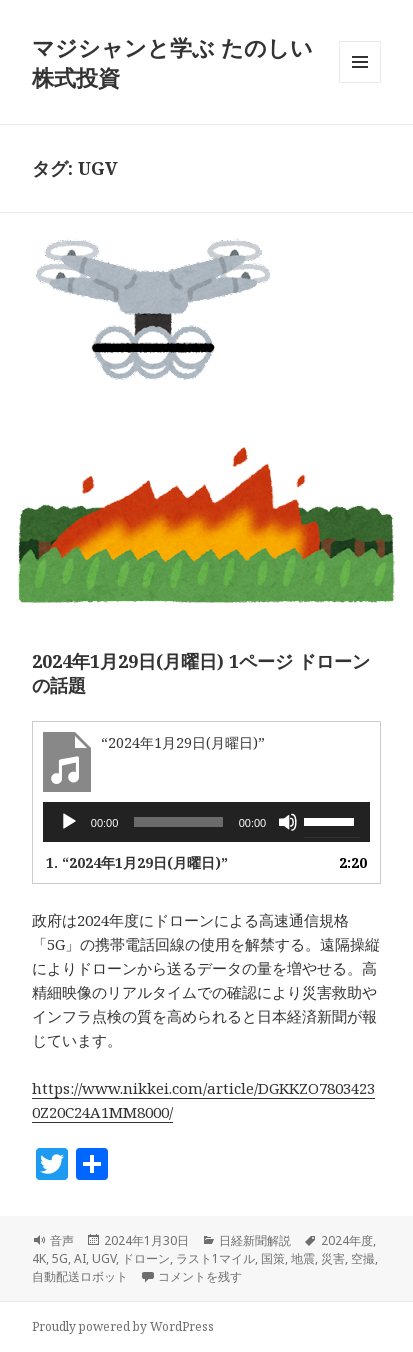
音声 (62, 1240)
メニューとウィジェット (360, 82)
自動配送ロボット (80, 1276)
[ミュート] (288, 822)
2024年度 (347, 1240)
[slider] (178, 822)
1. (137, 862)
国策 (273, 1258)
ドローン (146, 1258)
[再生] (69, 822)
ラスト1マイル (215, 1258)
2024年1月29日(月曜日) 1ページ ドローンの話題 (201, 673)
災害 (333, 1258)
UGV (104, 1258)
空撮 (363, 1258)
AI (80, 1258)
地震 (303, 1258)
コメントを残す (200, 1276)
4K (39, 1258)
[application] (206, 822)
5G (60, 1258)
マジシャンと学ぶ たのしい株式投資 (172, 62)
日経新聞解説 (255, 1240)
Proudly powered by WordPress (123, 1326)
